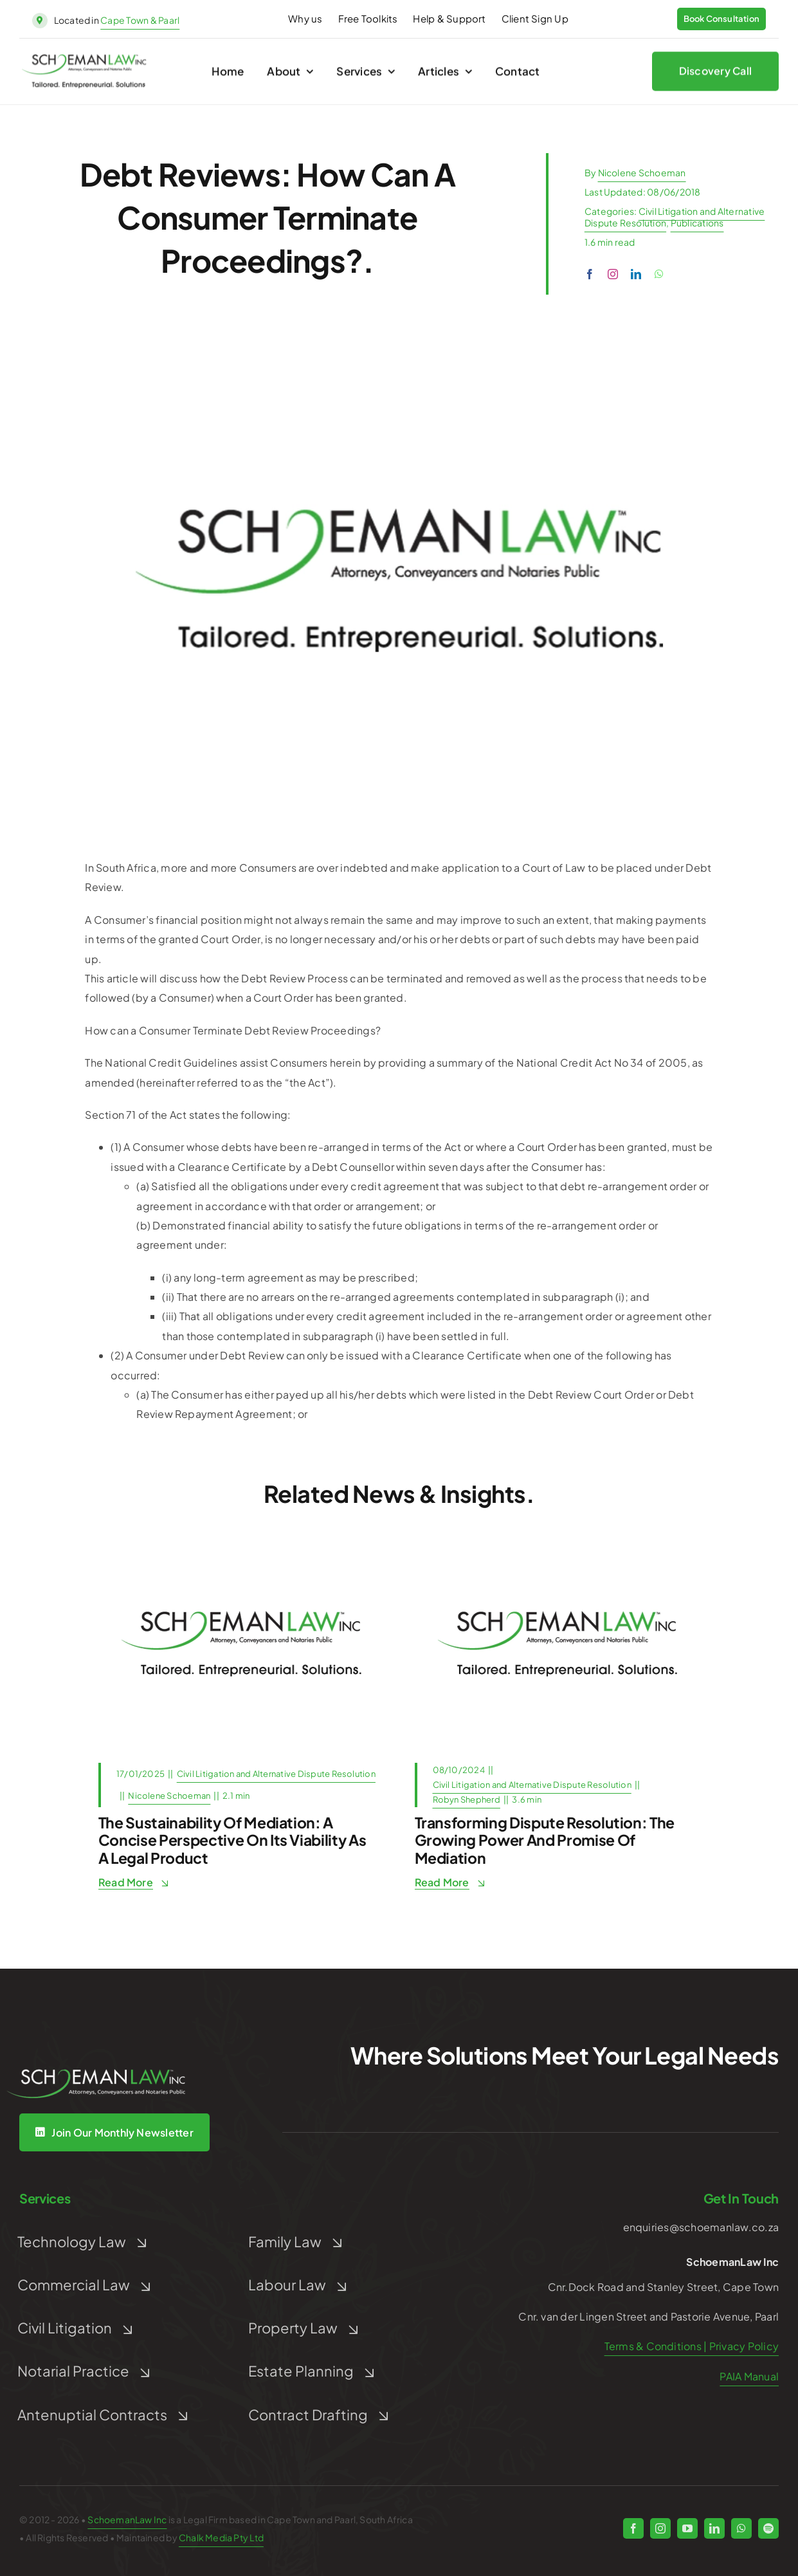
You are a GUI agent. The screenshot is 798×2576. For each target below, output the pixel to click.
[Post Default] (241, 1545)
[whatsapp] (659, 274)
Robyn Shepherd (466, 1799)
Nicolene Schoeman (642, 172)
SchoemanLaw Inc (127, 2519)
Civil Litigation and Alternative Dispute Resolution (276, 1774)
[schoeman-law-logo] (84, 62)
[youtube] (687, 2528)
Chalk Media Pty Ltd (221, 2537)
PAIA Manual (749, 2376)
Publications (697, 222)
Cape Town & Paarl (139, 20)
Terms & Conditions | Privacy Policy (691, 2346)
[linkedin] (636, 274)
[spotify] (768, 2528)
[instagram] (613, 274)
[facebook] (590, 274)
